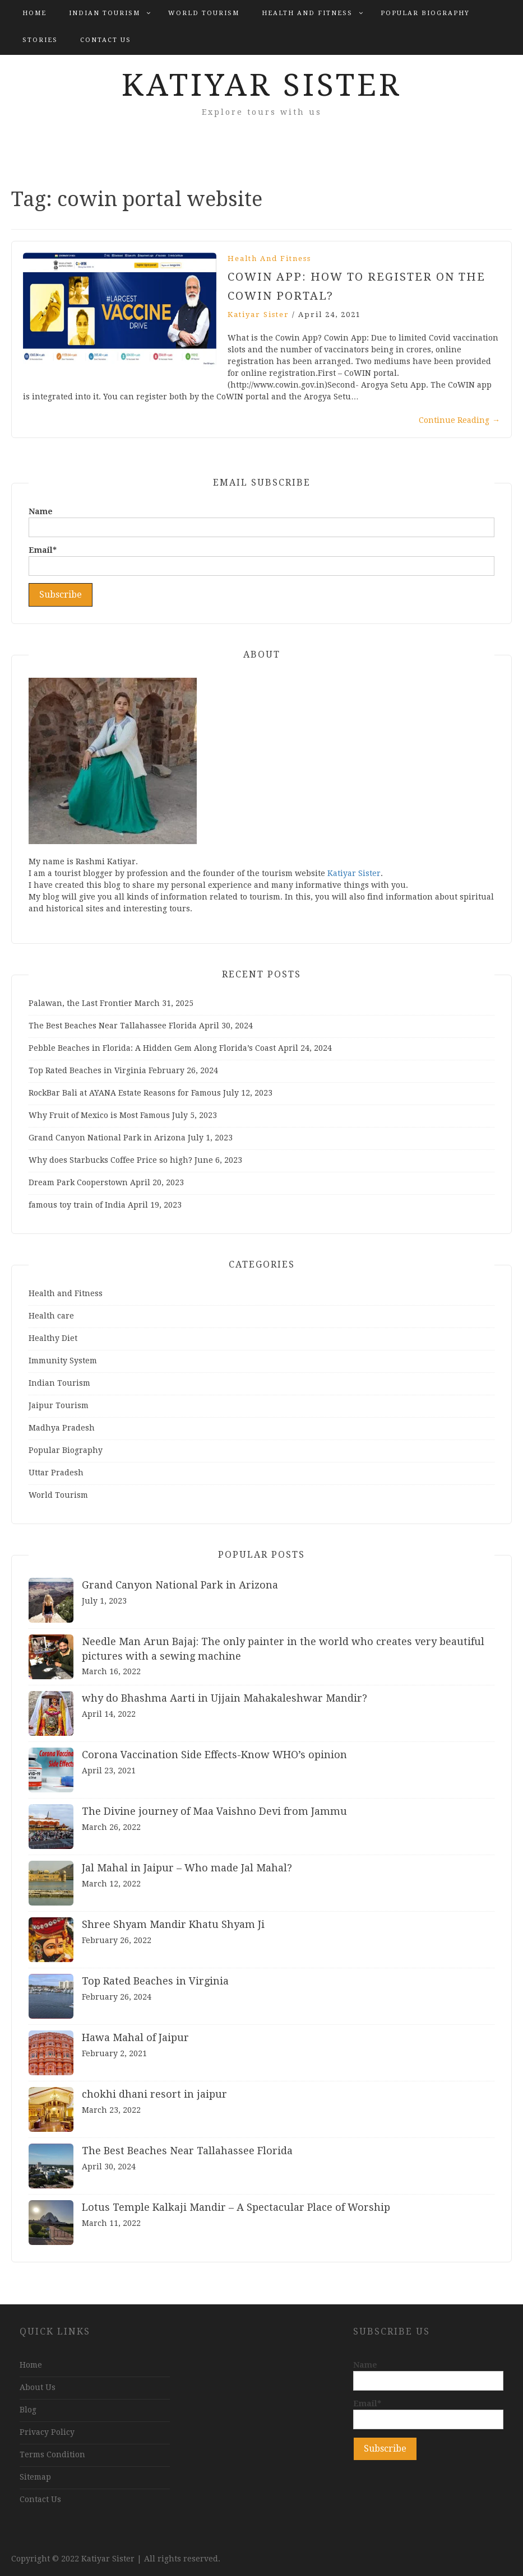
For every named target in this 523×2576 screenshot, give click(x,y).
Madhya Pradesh (62, 1427)
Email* (261, 561)
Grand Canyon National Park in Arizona (107, 1137)
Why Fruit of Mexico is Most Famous (99, 1115)
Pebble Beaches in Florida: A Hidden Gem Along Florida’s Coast (152, 1048)
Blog (28, 2409)
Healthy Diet (53, 1338)
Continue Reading (459, 420)
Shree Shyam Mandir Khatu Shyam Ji (173, 1924)
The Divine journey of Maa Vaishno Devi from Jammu (214, 1811)
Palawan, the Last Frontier (80, 1003)
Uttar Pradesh (56, 1472)
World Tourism (203, 13)
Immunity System (63, 1360)
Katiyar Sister (262, 85)
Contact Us (105, 40)
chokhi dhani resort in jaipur (154, 2094)
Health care (51, 1315)
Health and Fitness (307, 13)
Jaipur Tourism (59, 1405)
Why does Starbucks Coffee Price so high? (110, 1160)
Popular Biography (425, 13)
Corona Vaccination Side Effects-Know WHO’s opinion (214, 1754)
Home (34, 13)
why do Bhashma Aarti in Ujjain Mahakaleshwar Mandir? (224, 1698)
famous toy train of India (77, 1204)
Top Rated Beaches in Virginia (87, 1070)
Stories (40, 40)
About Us (37, 2387)
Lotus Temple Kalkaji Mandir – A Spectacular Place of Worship (236, 2207)
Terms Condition (52, 2454)
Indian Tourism (104, 13)
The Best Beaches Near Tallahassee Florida (113, 1025)
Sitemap (35, 2476)
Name (261, 522)
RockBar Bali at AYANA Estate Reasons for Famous (125, 1092)
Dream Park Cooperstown (78, 1182)
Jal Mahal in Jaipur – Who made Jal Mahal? (187, 1868)
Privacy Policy (47, 2432)
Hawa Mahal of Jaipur (135, 2037)
